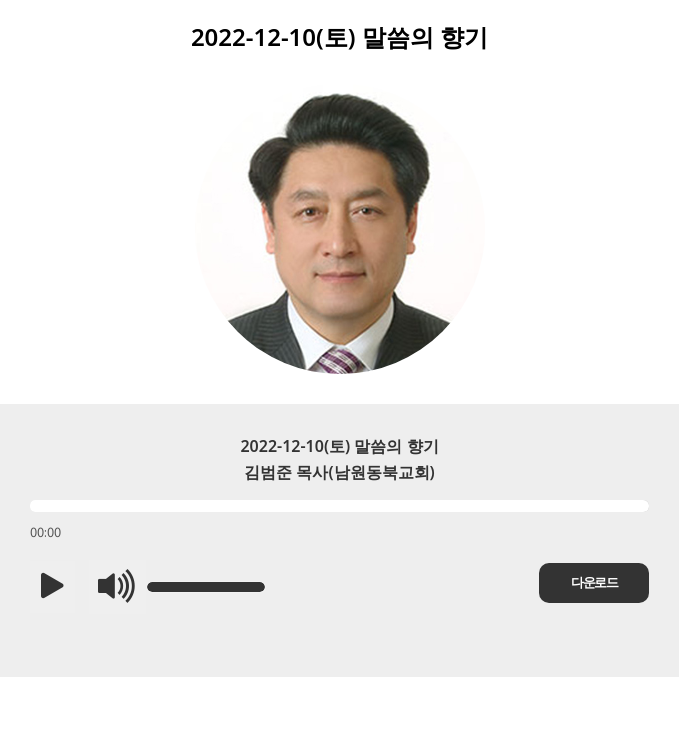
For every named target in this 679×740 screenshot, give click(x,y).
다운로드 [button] (594, 582)
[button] (52, 587)
